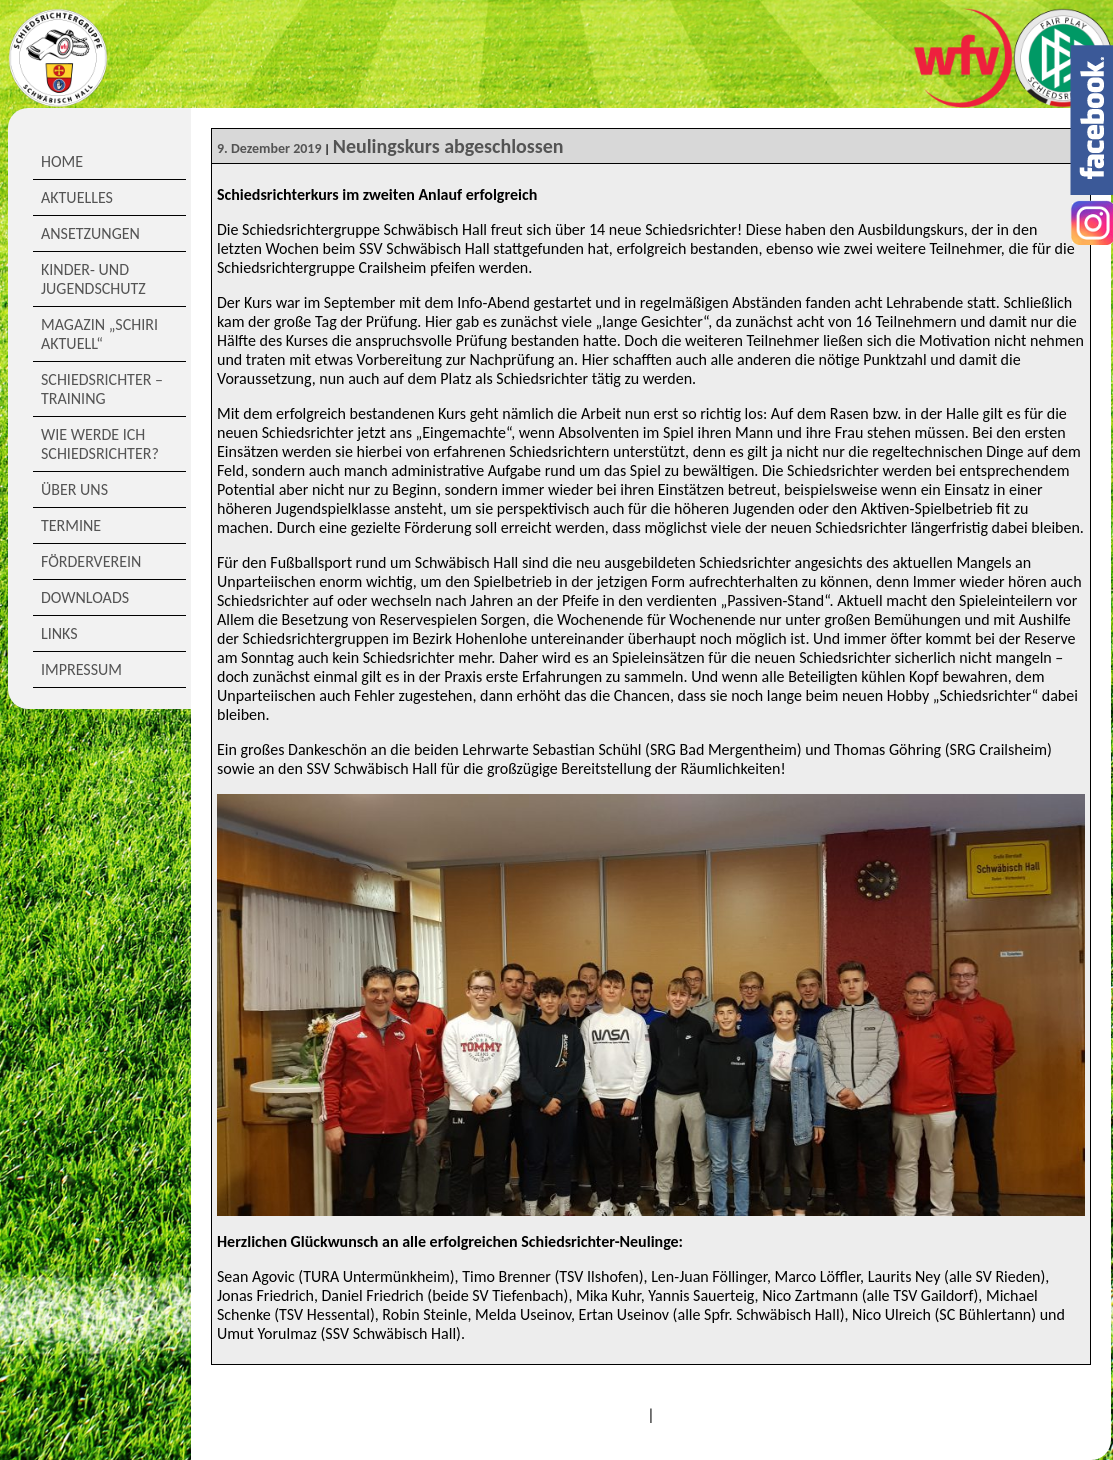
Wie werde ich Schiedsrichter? (100, 444)
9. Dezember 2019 (269, 148)
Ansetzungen (90, 233)
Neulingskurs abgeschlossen (448, 146)
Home (62, 161)
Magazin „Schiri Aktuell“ (99, 334)
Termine (71, 525)
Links (59, 633)
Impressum (81, 669)
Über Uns (74, 489)
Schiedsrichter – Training (102, 389)
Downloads (85, 597)
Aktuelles (77, 197)
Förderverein (91, 561)
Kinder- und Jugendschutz (93, 279)
